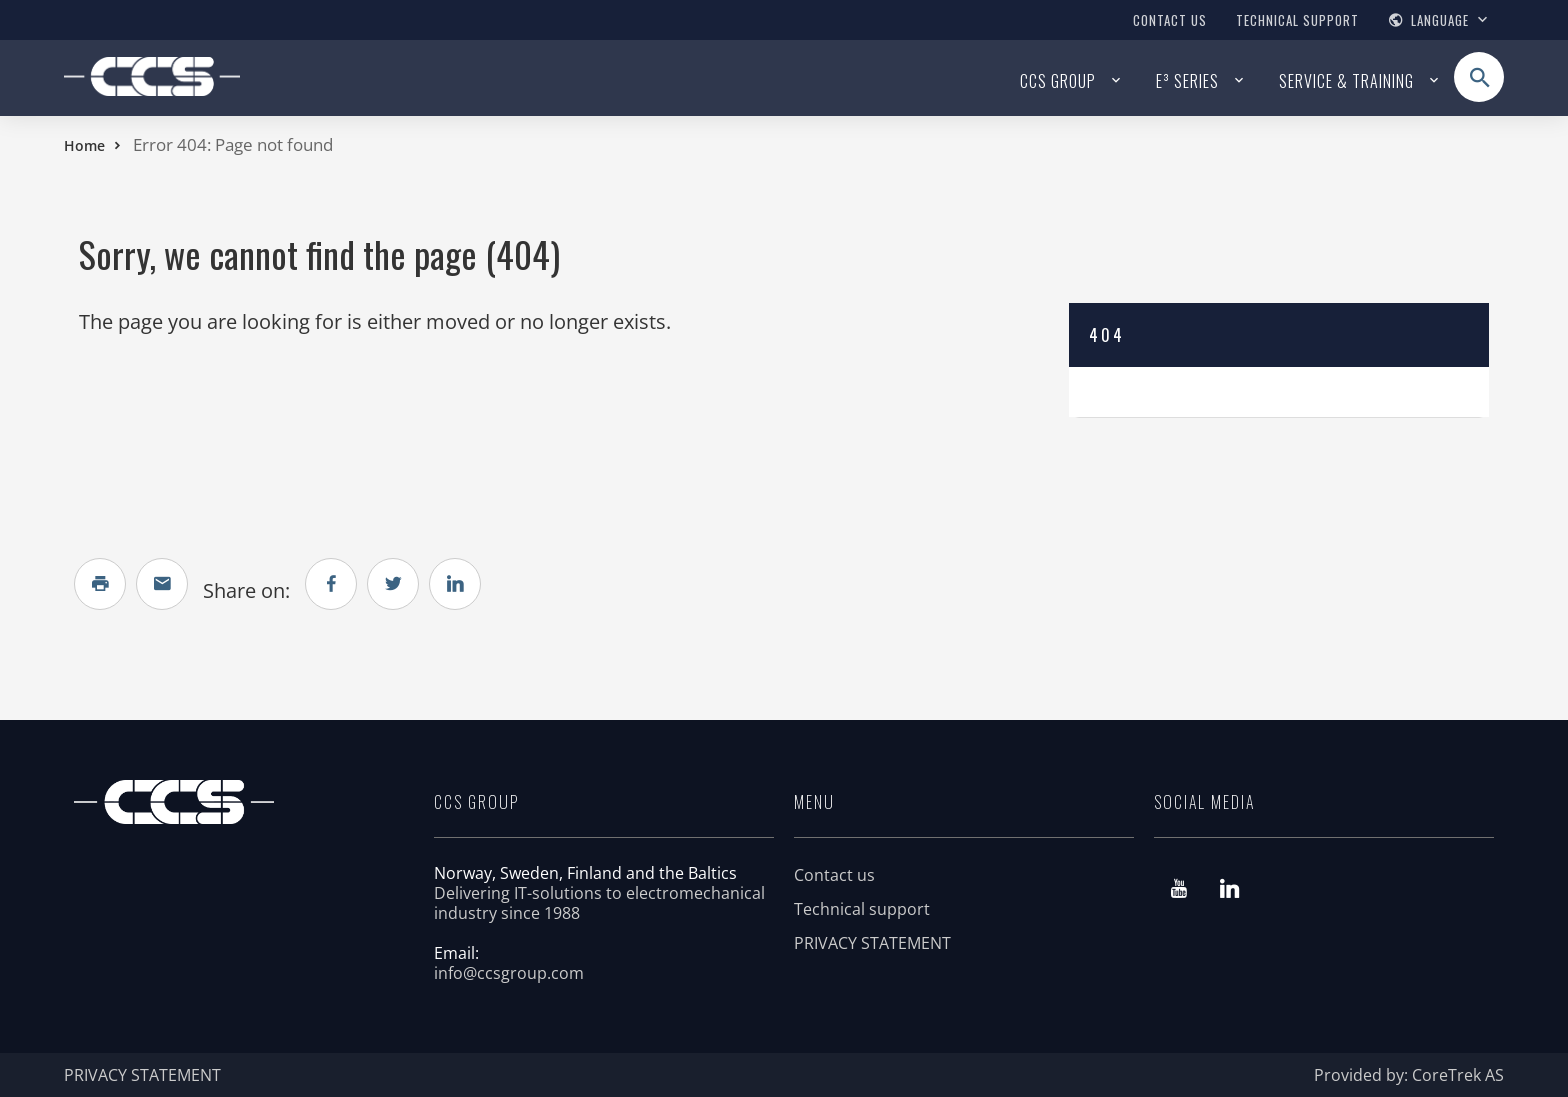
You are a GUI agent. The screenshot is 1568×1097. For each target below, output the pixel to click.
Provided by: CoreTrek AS (1409, 1075)
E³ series (1187, 81)
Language (1440, 20)
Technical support (1297, 20)
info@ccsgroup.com (509, 973)
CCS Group (1058, 81)
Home (84, 145)
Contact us (1170, 20)
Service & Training (1346, 81)
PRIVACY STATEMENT (872, 943)
